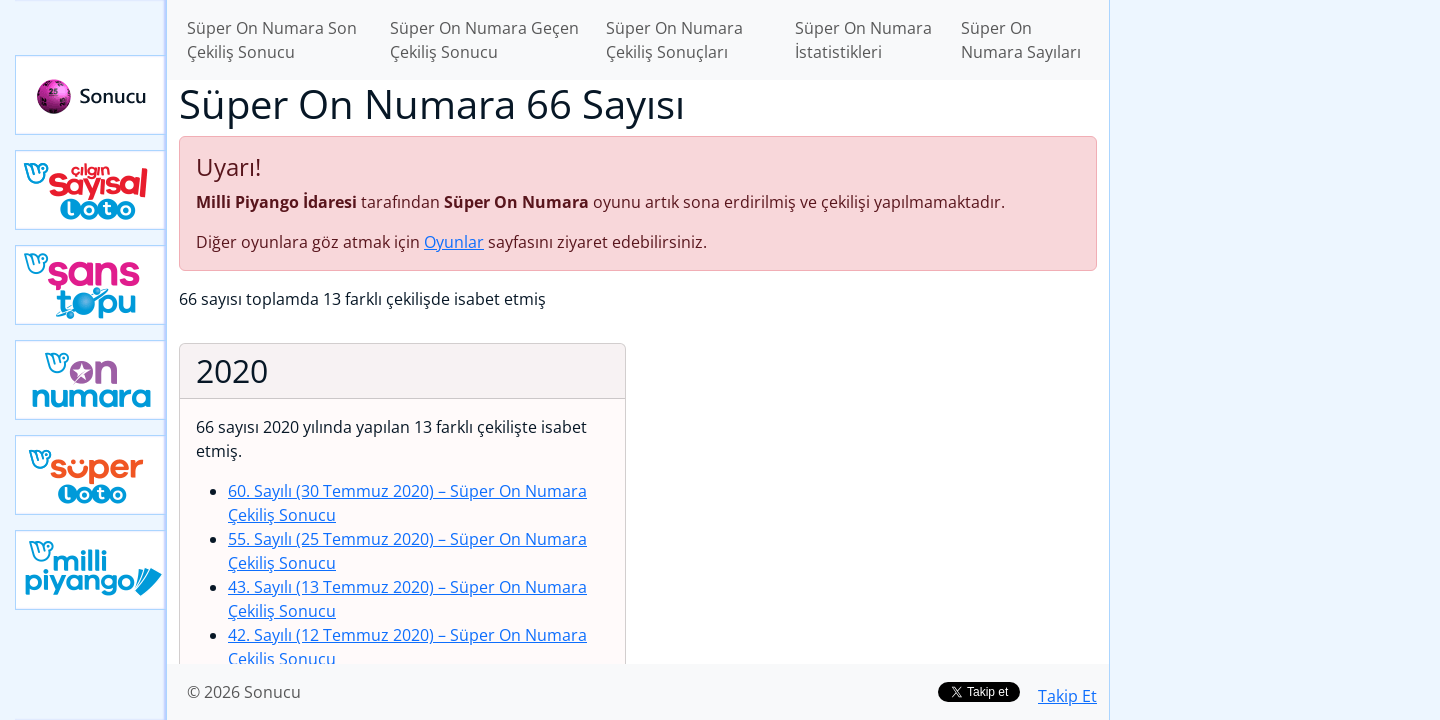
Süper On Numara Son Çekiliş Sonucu (272, 40)
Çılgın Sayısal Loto (91, 190)
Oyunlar (454, 242)
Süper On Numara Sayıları (1021, 40)
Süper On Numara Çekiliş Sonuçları (674, 40)
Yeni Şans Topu (91, 285)
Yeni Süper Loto (91, 475)
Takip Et (1067, 696)
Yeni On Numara (91, 380)
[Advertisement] (1275, 316)
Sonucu (91, 95)
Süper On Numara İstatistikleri (863, 40)
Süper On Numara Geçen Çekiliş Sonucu (484, 40)
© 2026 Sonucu (244, 692)
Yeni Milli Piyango (91, 570)
